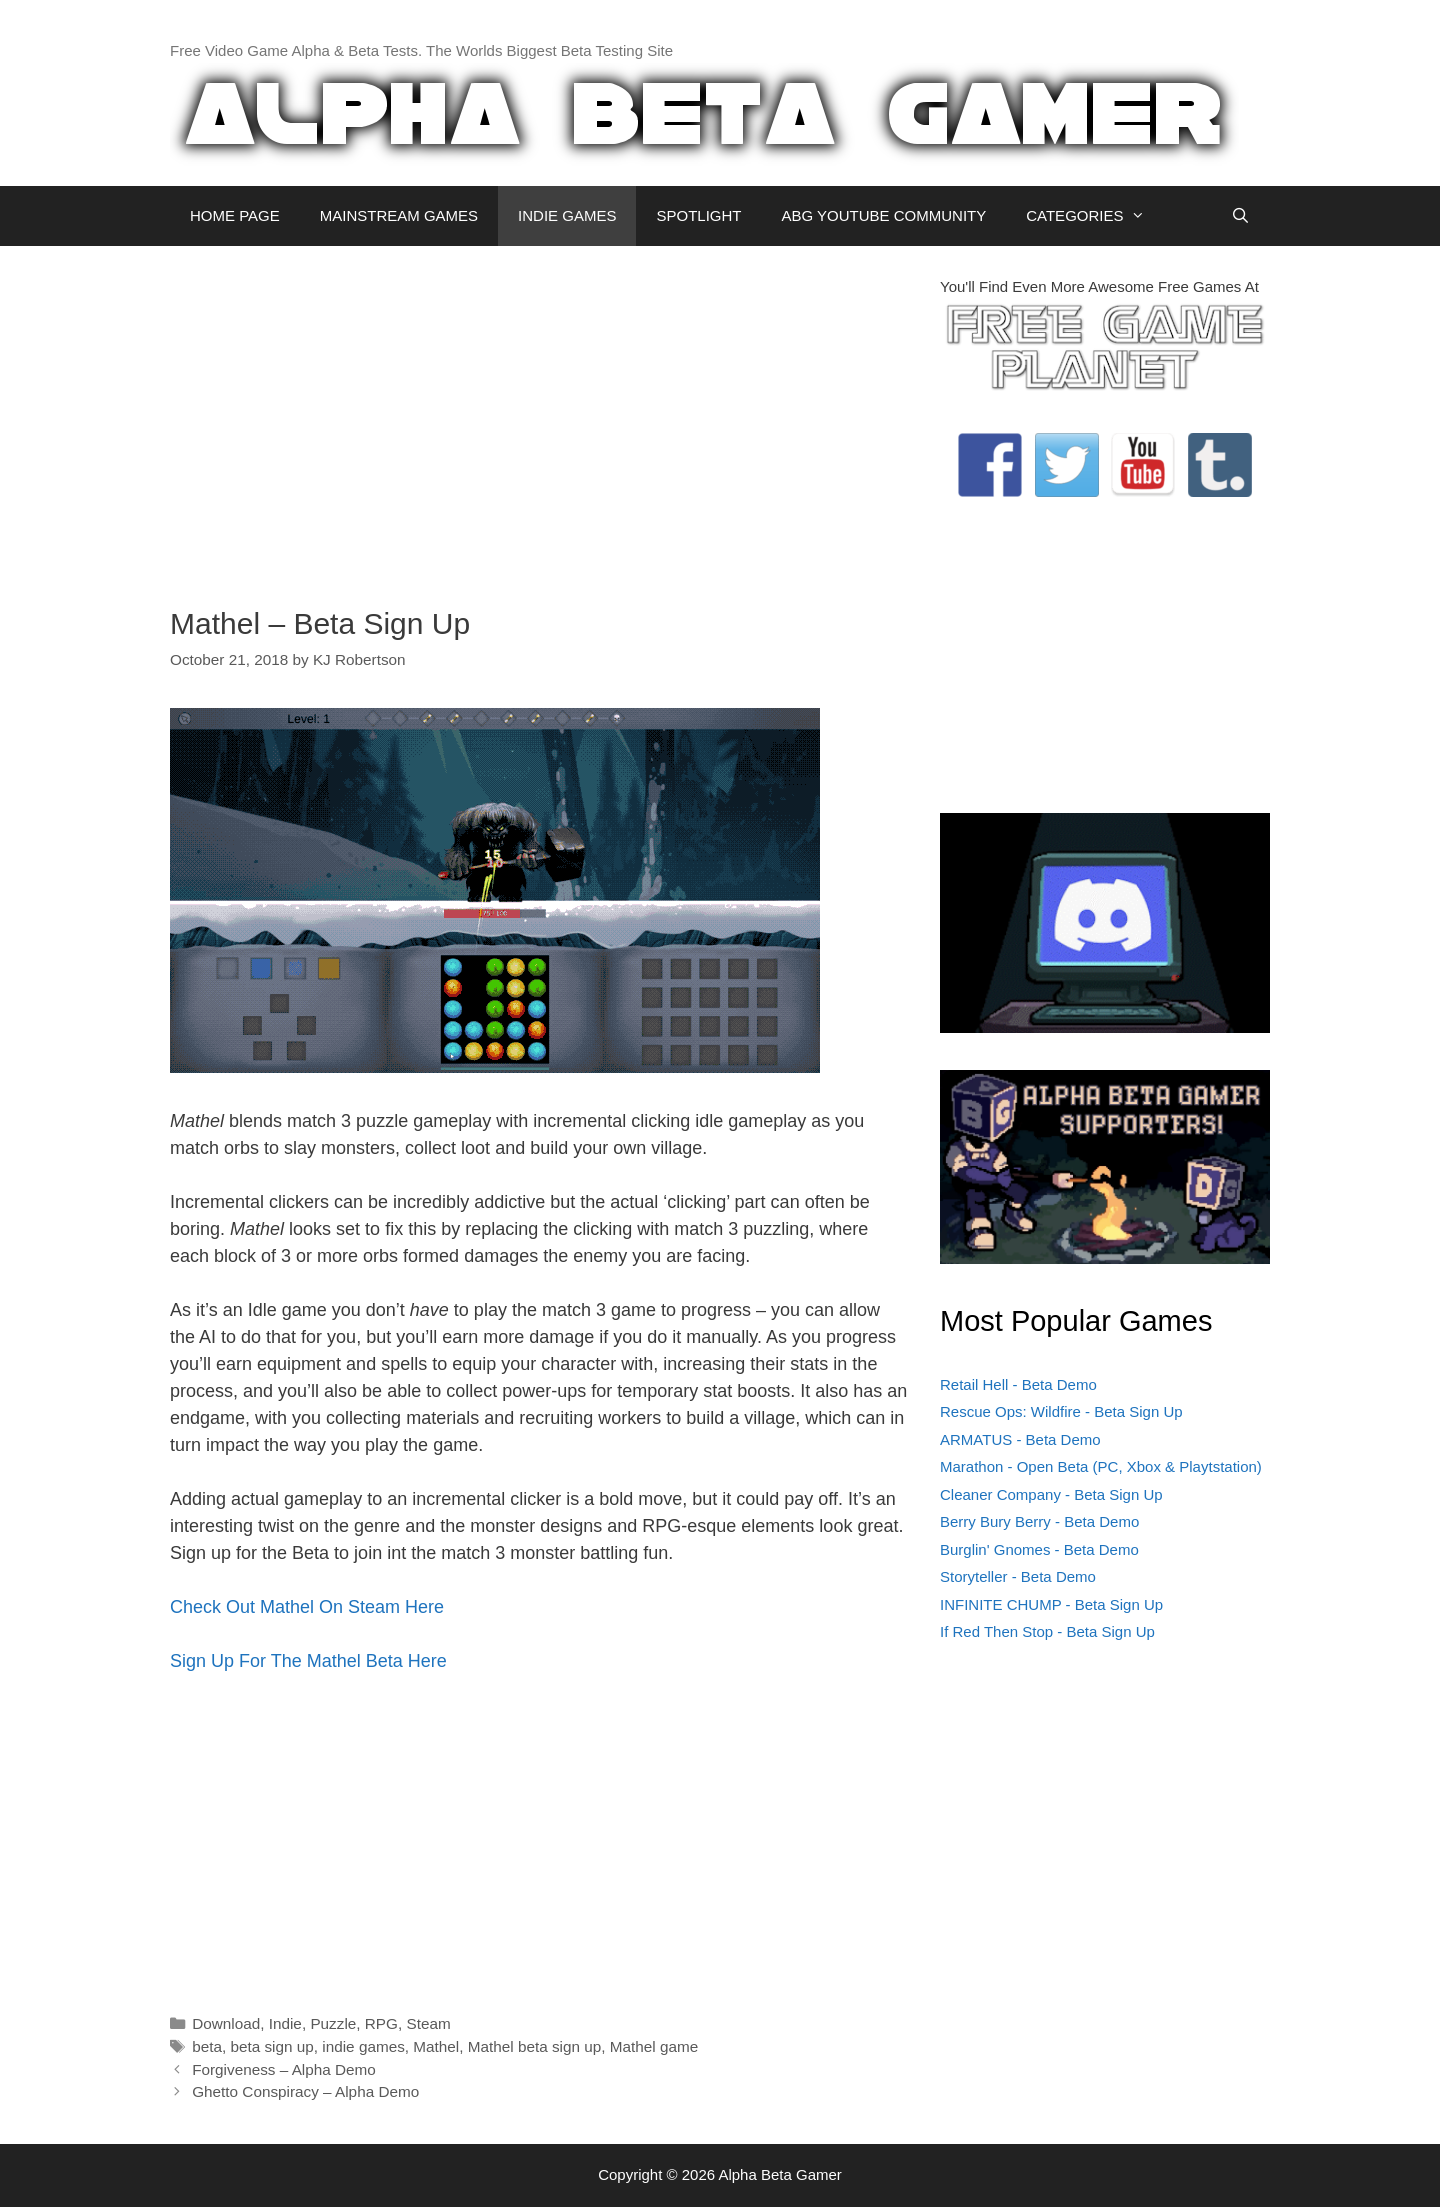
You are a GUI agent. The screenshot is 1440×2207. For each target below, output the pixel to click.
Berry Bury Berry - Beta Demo (1039, 1521)
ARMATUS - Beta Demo (1020, 1439)
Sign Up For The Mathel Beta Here (308, 1661)
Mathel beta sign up (535, 2046)
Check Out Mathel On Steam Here (307, 1607)
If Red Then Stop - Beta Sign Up (1047, 1631)
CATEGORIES (1095, 216)
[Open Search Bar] (1240, 216)
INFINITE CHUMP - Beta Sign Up (1051, 1604)
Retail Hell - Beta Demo (1018, 1384)
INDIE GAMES (567, 215)
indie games (363, 2046)
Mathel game (654, 2046)
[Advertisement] (540, 416)
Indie (285, 2023)
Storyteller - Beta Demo (1018, 1576)
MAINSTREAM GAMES (399, 215)
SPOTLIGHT (698, 215)
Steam (428, 2023)
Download (226, 2023)
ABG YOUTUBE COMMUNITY (883, 215)
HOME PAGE (235, 215)
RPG (381, 2023)
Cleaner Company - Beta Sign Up (1051, 1494)
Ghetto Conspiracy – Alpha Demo (305, 2091)
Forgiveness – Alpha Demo (284, 2069)
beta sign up (271, 2046)
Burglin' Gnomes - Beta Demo (1039, 1549)
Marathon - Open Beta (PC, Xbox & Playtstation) (1101, 1466)
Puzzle (333, 2023)
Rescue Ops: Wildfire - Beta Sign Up (1061, 1411)
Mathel (436, 2046)
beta (207, 2046)
